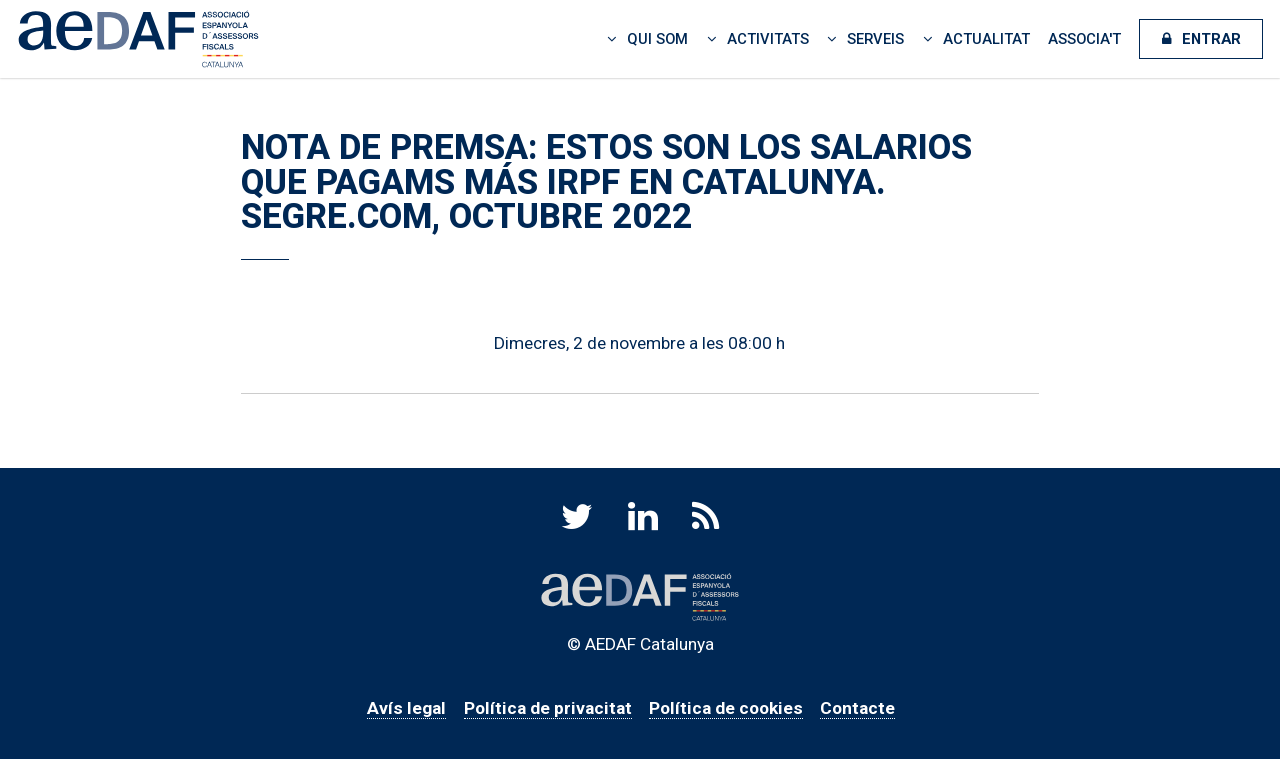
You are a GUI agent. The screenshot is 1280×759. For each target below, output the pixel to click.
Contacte (857, 708)
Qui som (657, 39)
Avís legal (406, 708)
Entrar (1211, 39)
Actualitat (986, 39)
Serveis (875, 39)
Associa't (1084, 39)
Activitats (768, 39)
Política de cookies (726, 708)
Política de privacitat (548, 708)
